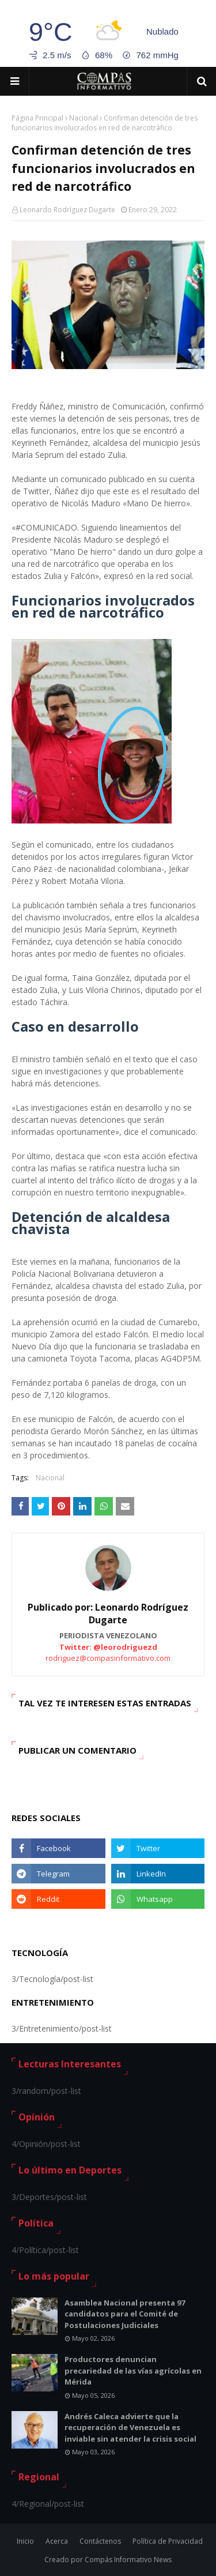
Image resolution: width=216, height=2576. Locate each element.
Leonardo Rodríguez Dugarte (67, 210)
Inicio (25, 2541)
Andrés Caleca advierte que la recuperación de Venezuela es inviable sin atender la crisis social (130, 2427)
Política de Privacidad (167, 2541)
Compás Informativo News (128, 2559)
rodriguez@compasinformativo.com (108, 1658)
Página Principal (37, 118)
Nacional (83, 118)
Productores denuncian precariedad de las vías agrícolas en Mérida (133, 2370)
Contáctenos (100, 2541)
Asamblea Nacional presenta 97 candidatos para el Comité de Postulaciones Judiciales (125, 2313)
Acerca (57, 2541)
